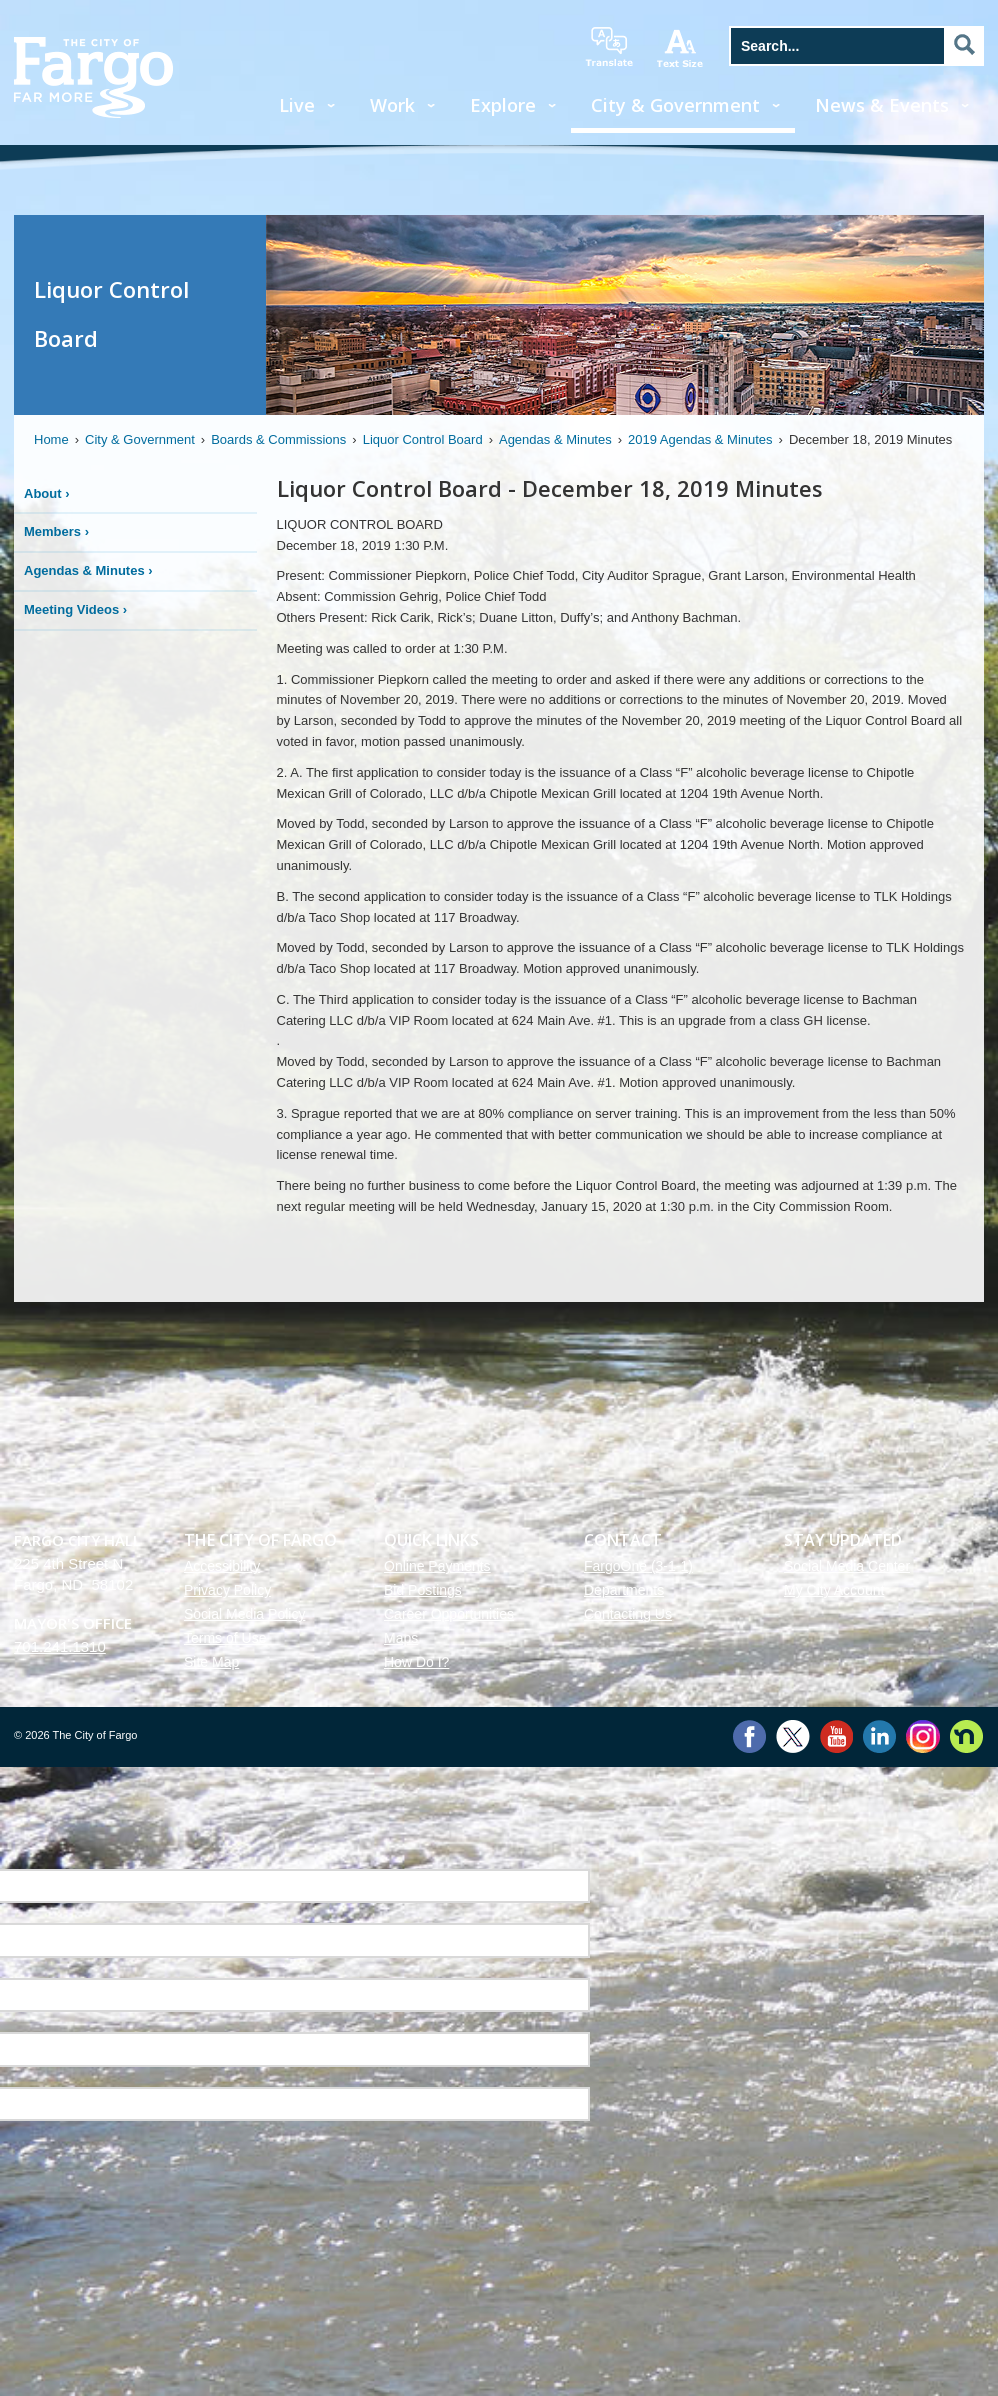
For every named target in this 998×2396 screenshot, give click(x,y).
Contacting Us (628, 1614)
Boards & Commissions (278, 439)
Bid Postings (423, 1590)
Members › (56, 531)
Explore (503, 105)
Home (51, 439)
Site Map (211, 1662)
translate (609, 47)
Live (297, 105)
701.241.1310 (60, 1646)
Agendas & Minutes (555, 439)
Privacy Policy (227, 1590)
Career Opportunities (449, 1614)
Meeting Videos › (75, 609)
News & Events (882, 105)
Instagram (922, 1736)
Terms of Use (225, 1638)
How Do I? (416, 1662)
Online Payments (437, 1566)
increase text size (681, 48)
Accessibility (222, 1566)
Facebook (749, 1736)
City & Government (675, 105)
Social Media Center (847, 1566)
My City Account (834, 1590)
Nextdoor (966, 1736)
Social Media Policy (244, 1614)
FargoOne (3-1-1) (638, 1566)
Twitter (793, 1736)
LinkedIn (879, 1736)
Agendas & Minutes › (88, 570)
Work (392, 105)
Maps (401, 1638)
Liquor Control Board (423, 439)
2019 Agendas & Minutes (700, 439)
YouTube (836, 1736)
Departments (624, 1590)
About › (47, 493)
